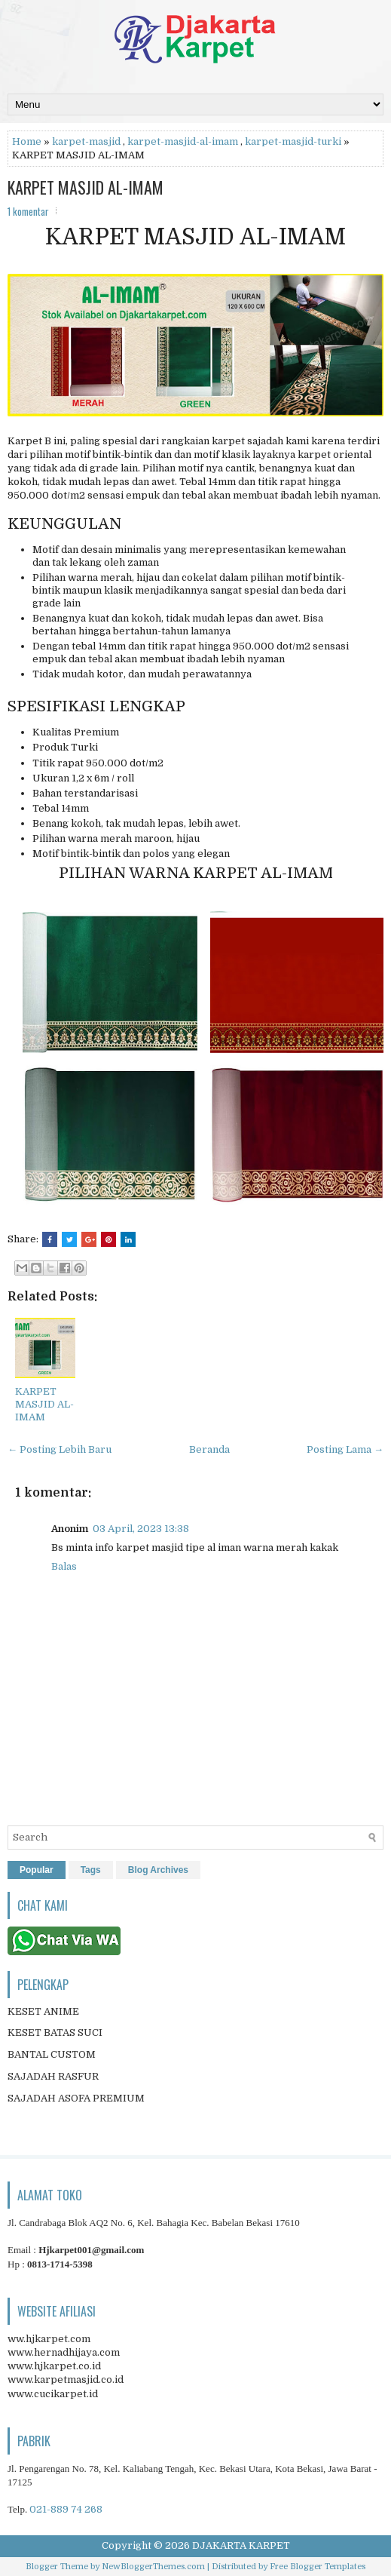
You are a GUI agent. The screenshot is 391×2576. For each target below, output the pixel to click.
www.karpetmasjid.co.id (66, 2379)
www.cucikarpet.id (53, 2393)
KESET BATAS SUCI (55, 2032)
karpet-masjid (86, 141)
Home (26, 141)
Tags (91, 1870)
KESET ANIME (43, 2011)
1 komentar (28, 211)
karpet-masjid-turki (293, 141)
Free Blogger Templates (317, 2566)
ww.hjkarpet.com (49, 2338)
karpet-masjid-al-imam (182, 141)
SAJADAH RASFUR (53, 2076)
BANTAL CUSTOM (52, 2054)
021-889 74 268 (65, 2509)
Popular (36, 1870)
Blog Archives (158, 1870)
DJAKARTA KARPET (241, 2545)
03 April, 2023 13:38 (141, 1528)
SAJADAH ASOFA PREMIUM (76, 2098)
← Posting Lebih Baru (59, 1449)
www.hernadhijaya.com (64, 2352)
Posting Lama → (345, 1449)
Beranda (209, 1449)
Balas (64, 1566)
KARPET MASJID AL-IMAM (85, 187)
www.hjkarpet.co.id (54, 2366)
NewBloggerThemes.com (153, 2566)
